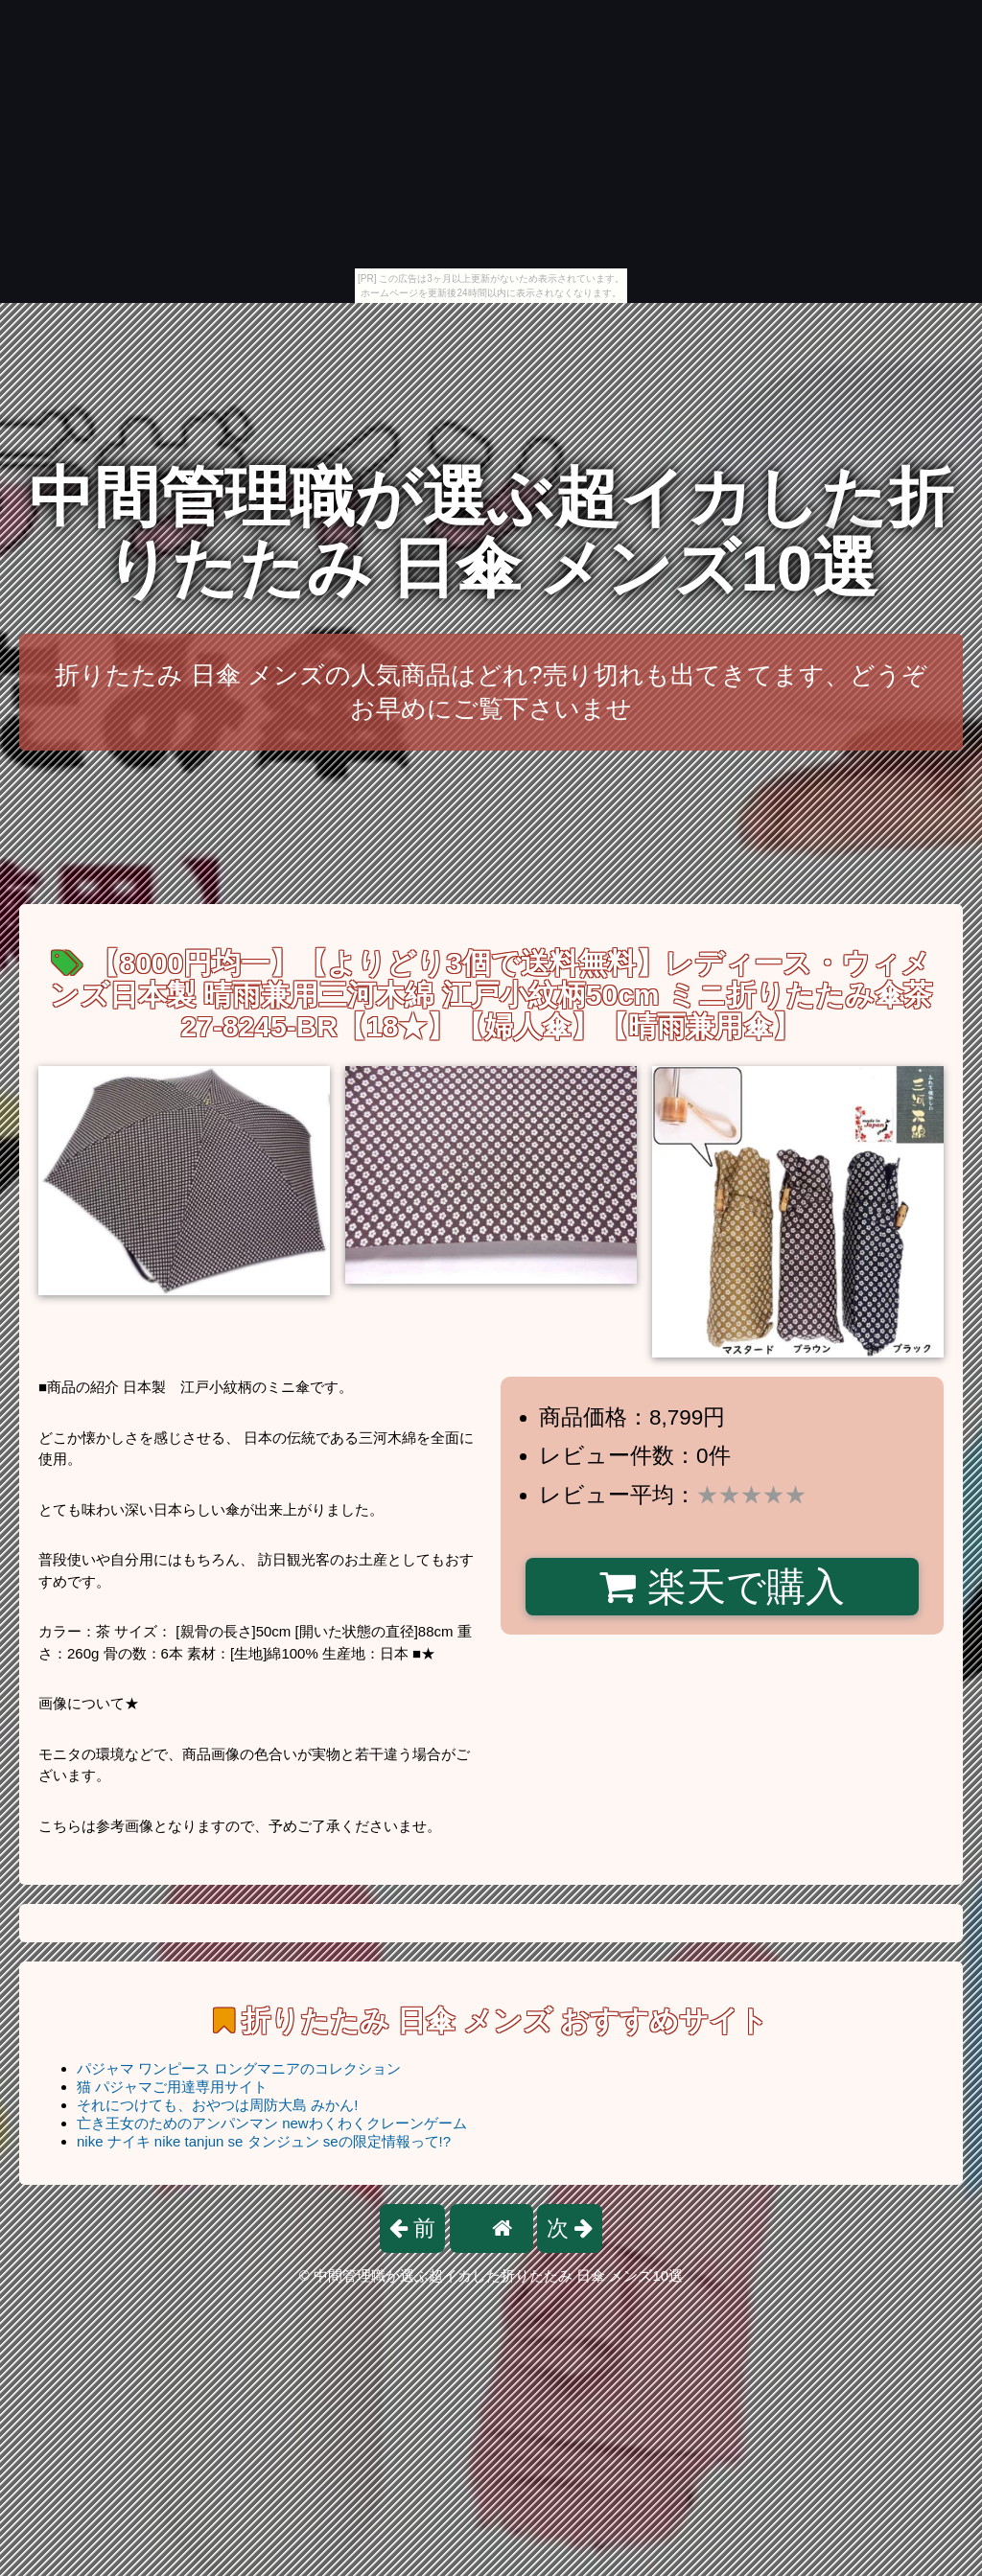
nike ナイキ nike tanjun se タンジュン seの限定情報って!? (264, 2141)
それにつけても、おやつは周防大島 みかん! (217, 2105)
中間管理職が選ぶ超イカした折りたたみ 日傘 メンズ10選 (491, 532)
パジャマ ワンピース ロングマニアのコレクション (239, 2068)
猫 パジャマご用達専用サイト (172, 2086)
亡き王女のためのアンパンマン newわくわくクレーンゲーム (272, 2123)
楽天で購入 (721, 1587)
